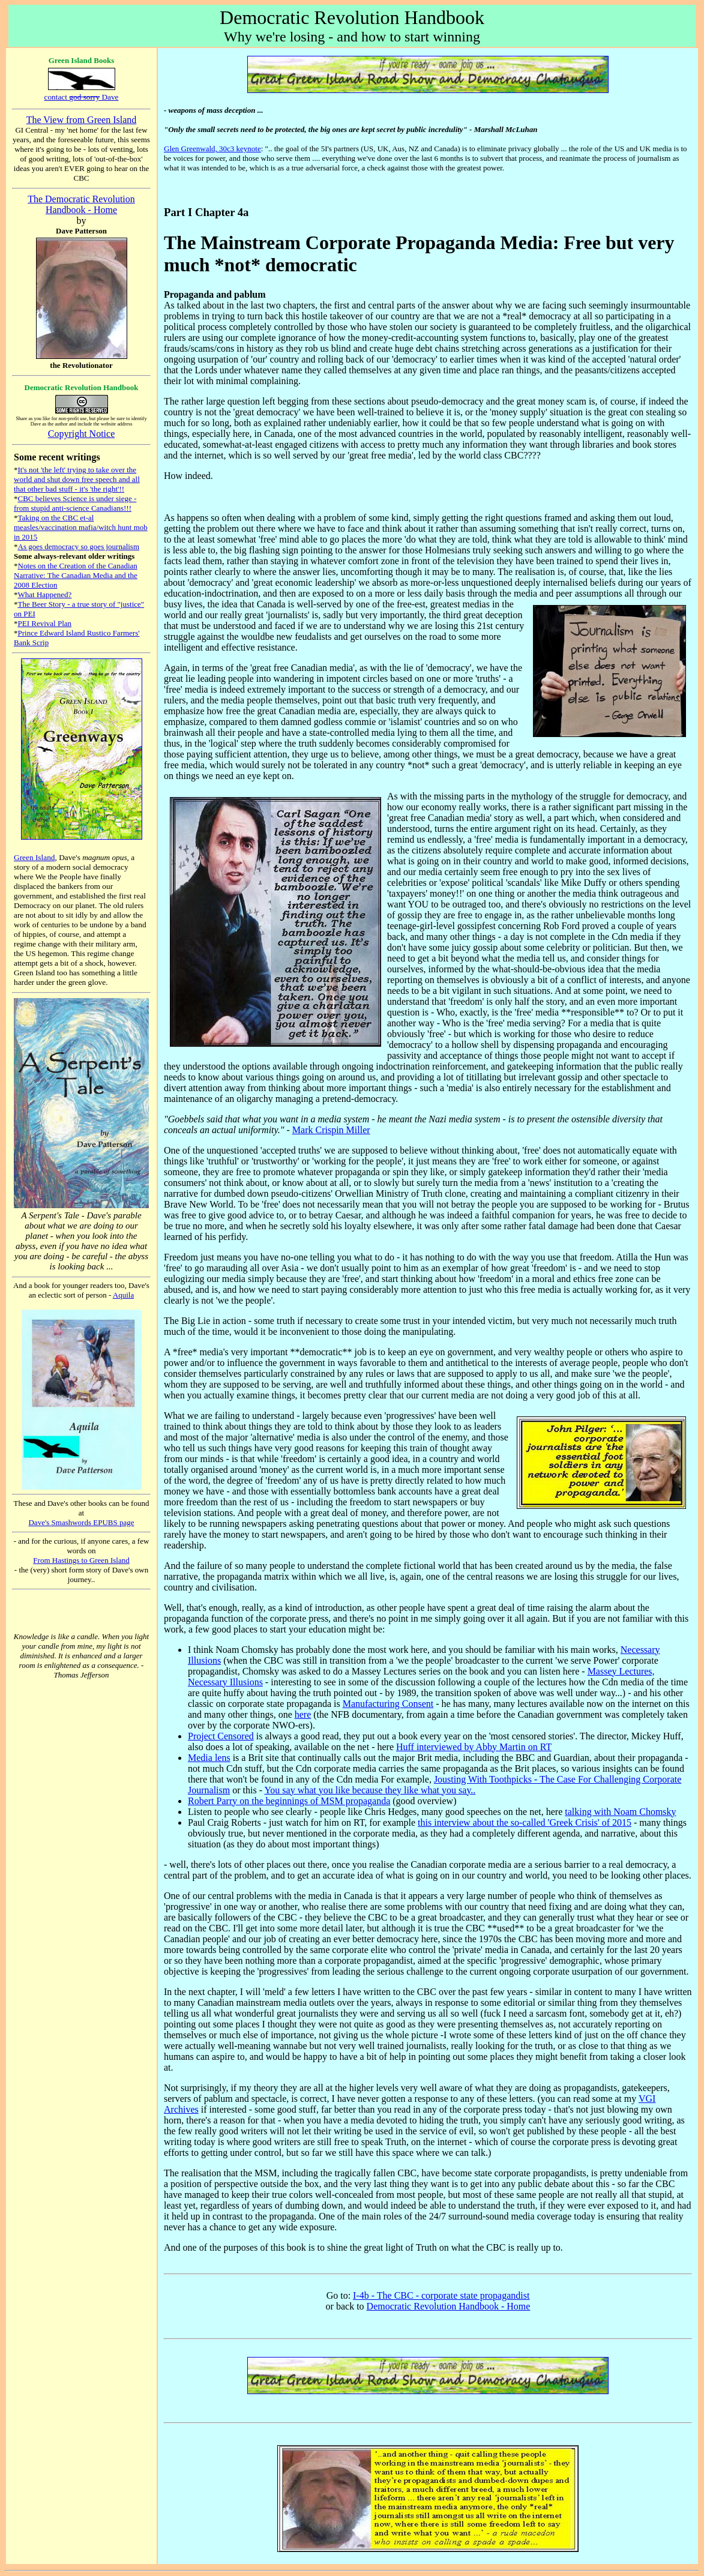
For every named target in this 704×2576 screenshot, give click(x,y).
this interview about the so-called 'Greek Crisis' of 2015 (524, 1822)
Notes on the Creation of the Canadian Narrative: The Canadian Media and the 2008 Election (75, 575)
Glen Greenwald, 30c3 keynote (212, 148)
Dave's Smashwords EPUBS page (81, 1522)
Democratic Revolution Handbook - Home (449, 2306)
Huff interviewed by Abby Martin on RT (474, 1747)
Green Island (34, 857)
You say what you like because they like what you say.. (369, 1790)
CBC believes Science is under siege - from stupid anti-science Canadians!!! (75, 503)
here (303, 1714)
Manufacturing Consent (388, 1704)
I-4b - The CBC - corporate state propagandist (441, 2295)
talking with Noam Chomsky (620, 1812)
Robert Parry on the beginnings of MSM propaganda (289, 1801)
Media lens (209, 1758)
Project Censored (221, 1736)
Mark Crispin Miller (331, 1130)
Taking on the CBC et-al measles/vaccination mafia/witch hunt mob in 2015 (81, 527)
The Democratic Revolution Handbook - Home (81, 204)
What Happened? (45, 594)
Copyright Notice (81, 434)
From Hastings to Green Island (81, 1560)
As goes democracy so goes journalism (79, 546)
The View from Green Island (81, 120)
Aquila (123, 1294)
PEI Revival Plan (45, 623)
